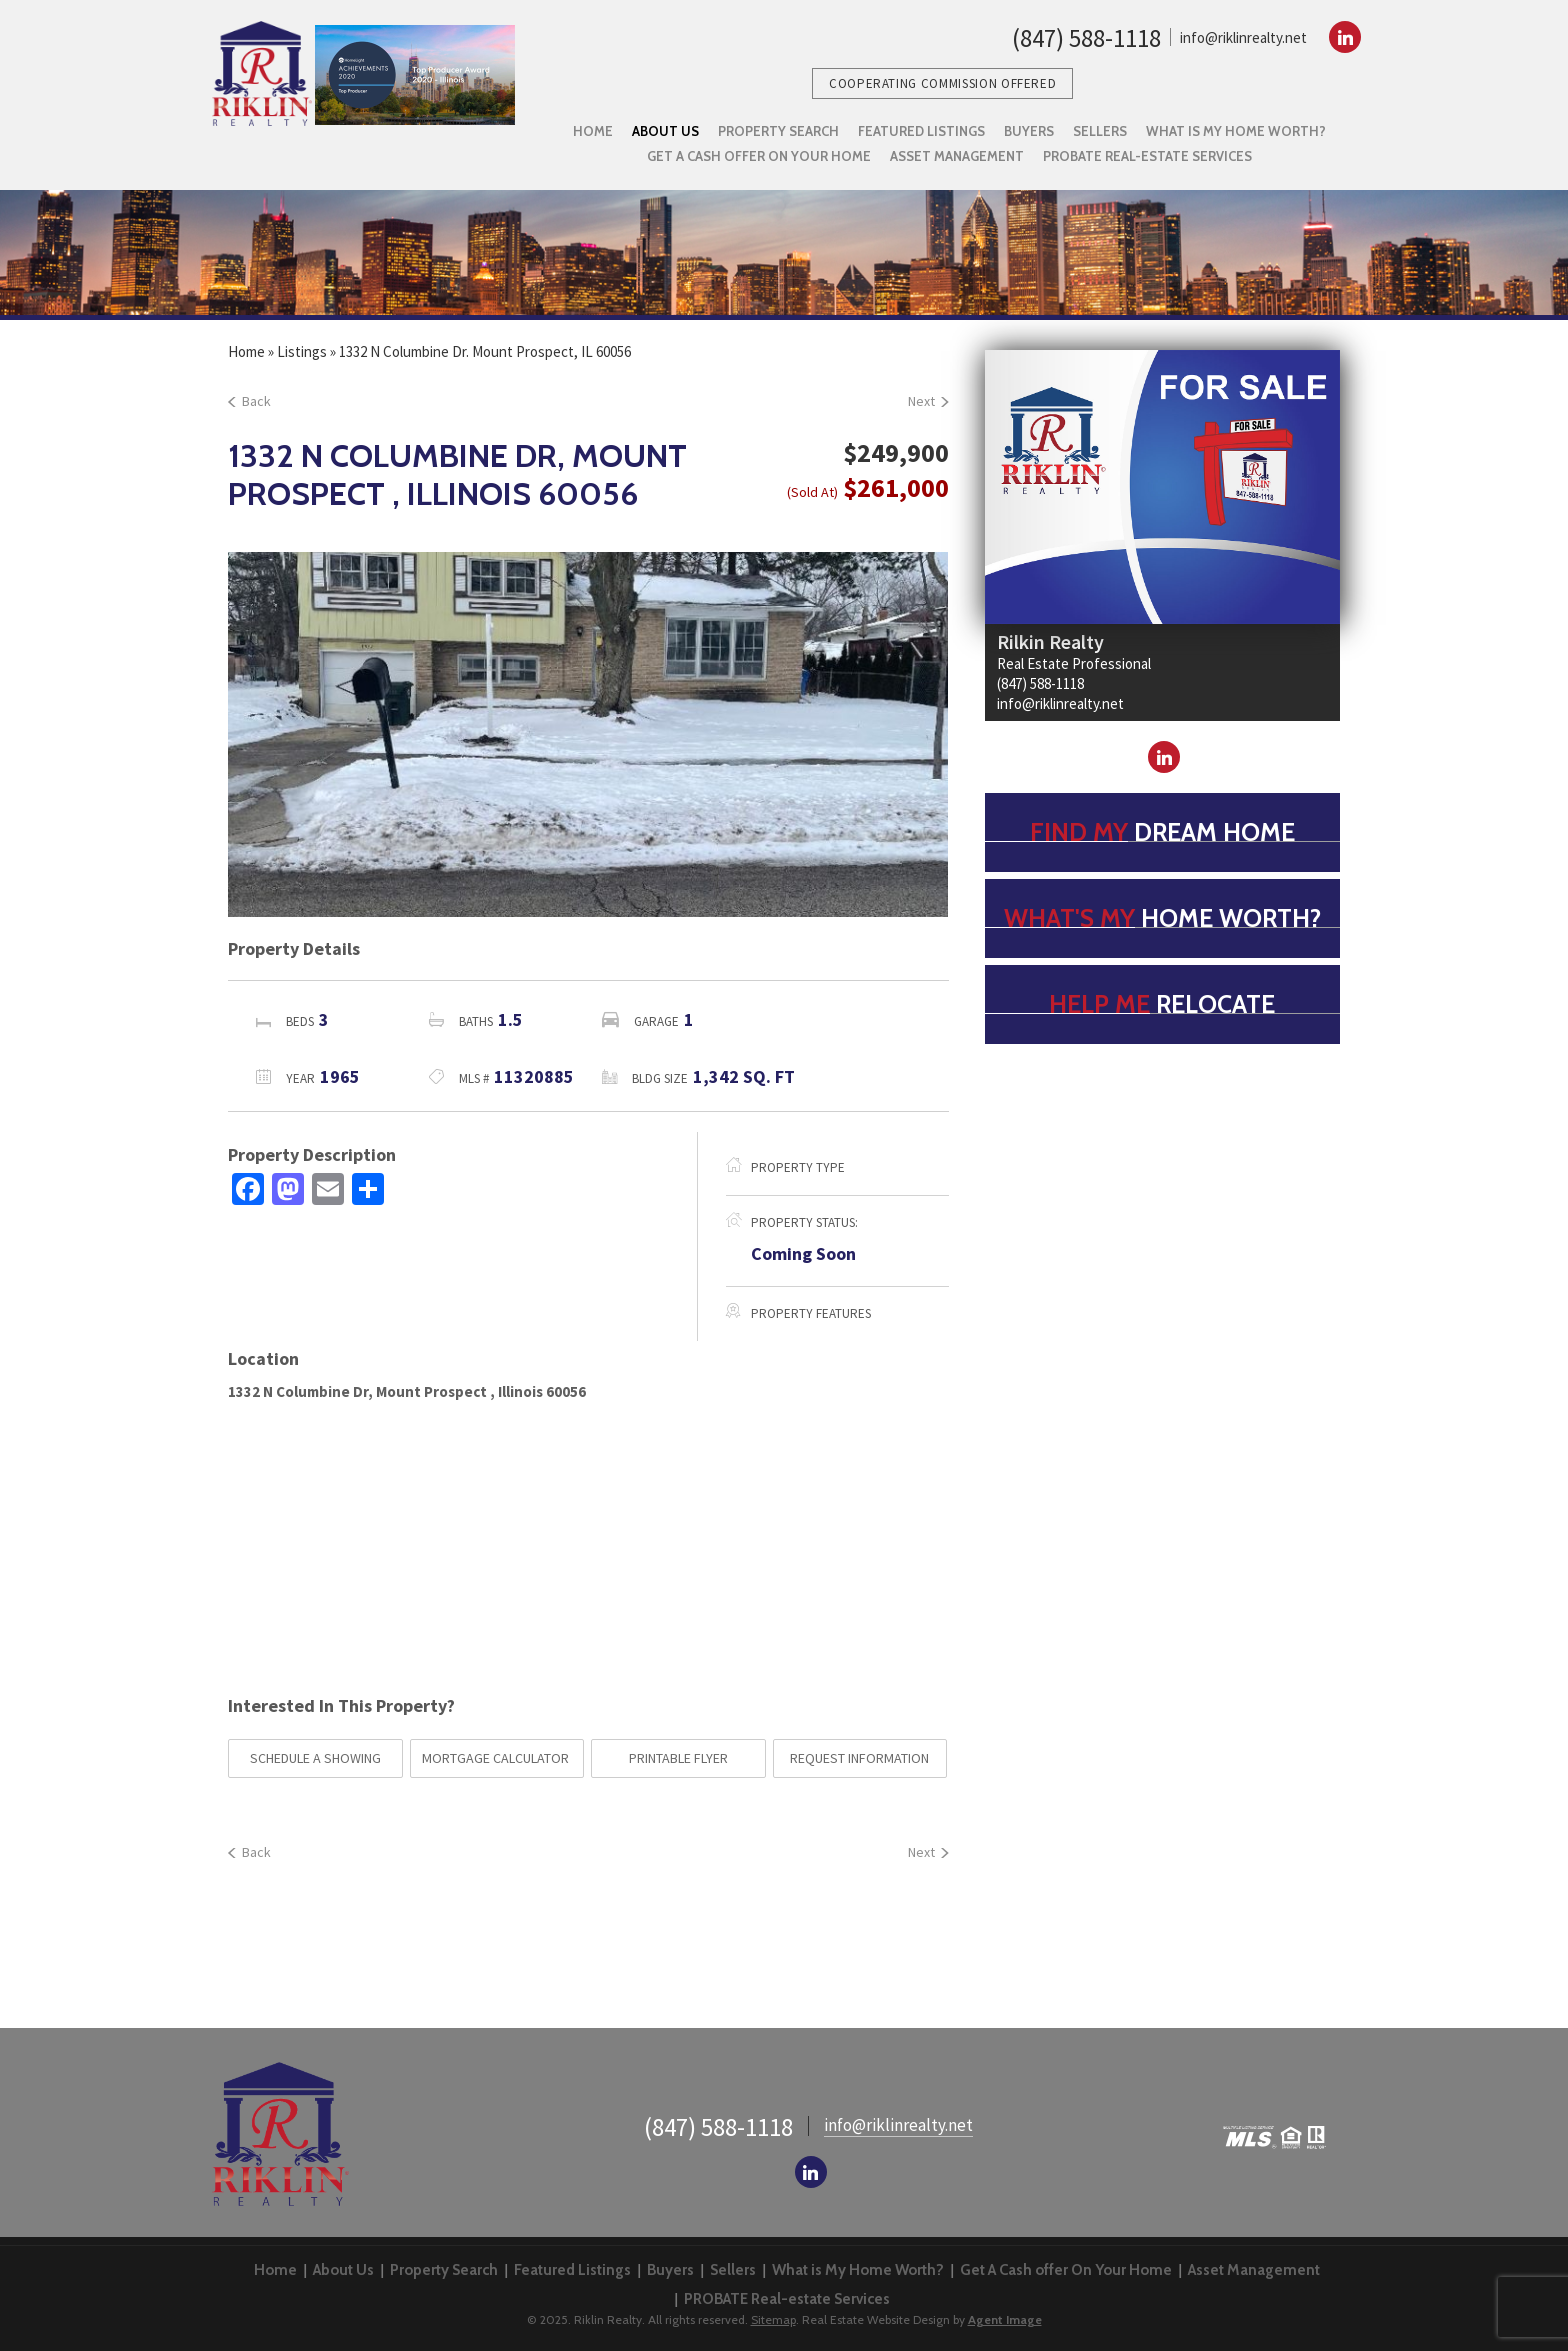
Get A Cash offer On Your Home (1066, 2270)
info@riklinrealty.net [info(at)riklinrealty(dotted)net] (1243, 37)
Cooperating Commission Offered (943, 83)
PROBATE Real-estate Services (787, 2299)
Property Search (444, 2270)
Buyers (670, 2270)
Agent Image (1005, 2319)
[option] (588, 735)
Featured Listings (572, 2270)
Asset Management (1254, 2270)
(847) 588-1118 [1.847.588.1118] (1086, 38)
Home (275, 2270)
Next (928, 401)
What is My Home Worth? (858, 2270)
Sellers (733, 2270)
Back (249, 401)
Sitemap (773, 2319)
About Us (343, 2270)
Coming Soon (803, 1253)
